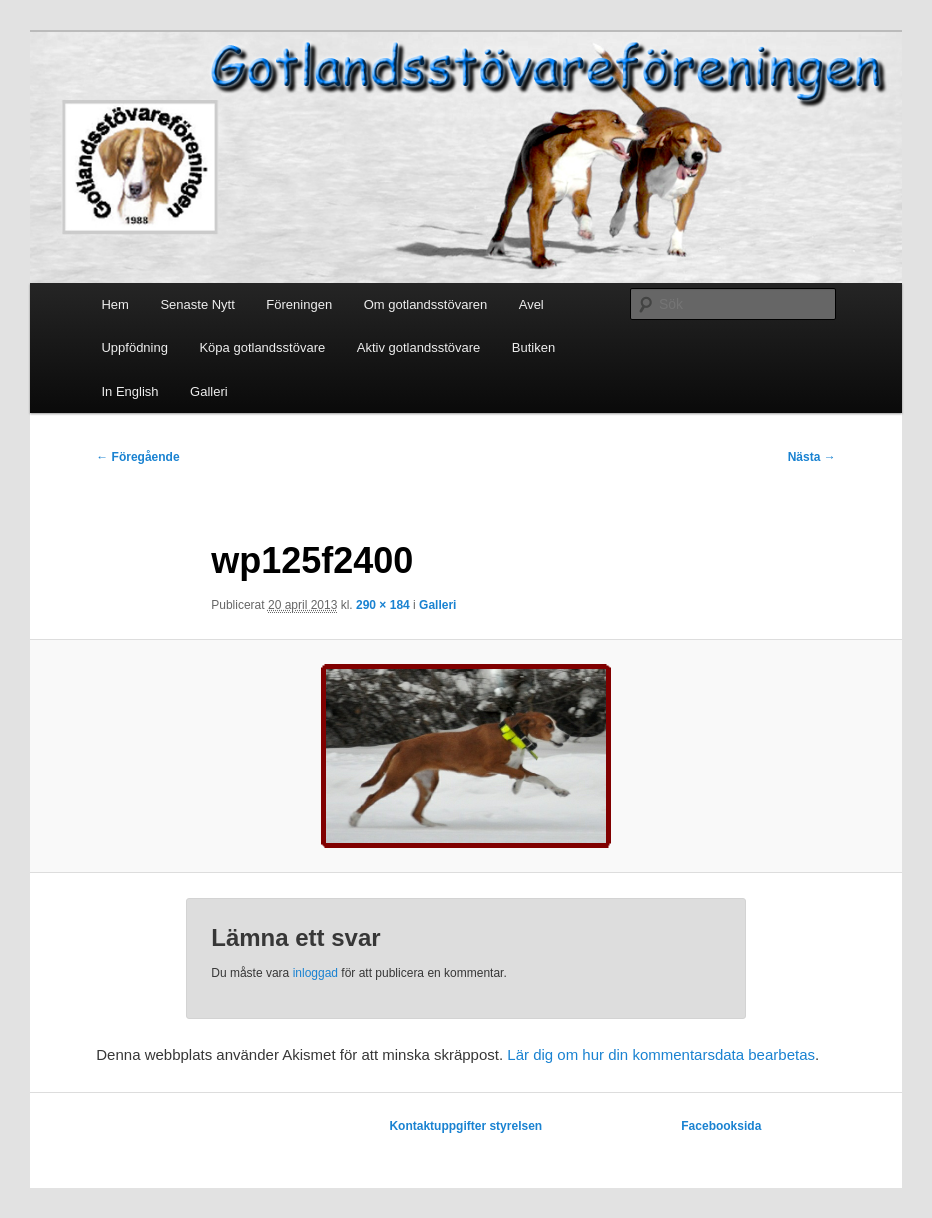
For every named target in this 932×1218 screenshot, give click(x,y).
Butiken (533, 347)
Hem (114, 304)
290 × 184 (383, 605)
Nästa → (812, 457)
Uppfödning (134, 347)
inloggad (315, 973)
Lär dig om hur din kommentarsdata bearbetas (661, 1054)
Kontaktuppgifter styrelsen (465, 1126)
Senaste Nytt (197, 304)
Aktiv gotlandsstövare (419, 347)
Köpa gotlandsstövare (262, 347)
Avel (531, 304)
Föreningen (299, 304)
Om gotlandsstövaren (426, 304)
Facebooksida (721, 1126)
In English (129, 391)
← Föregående (137, 457)
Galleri (209, 391)
